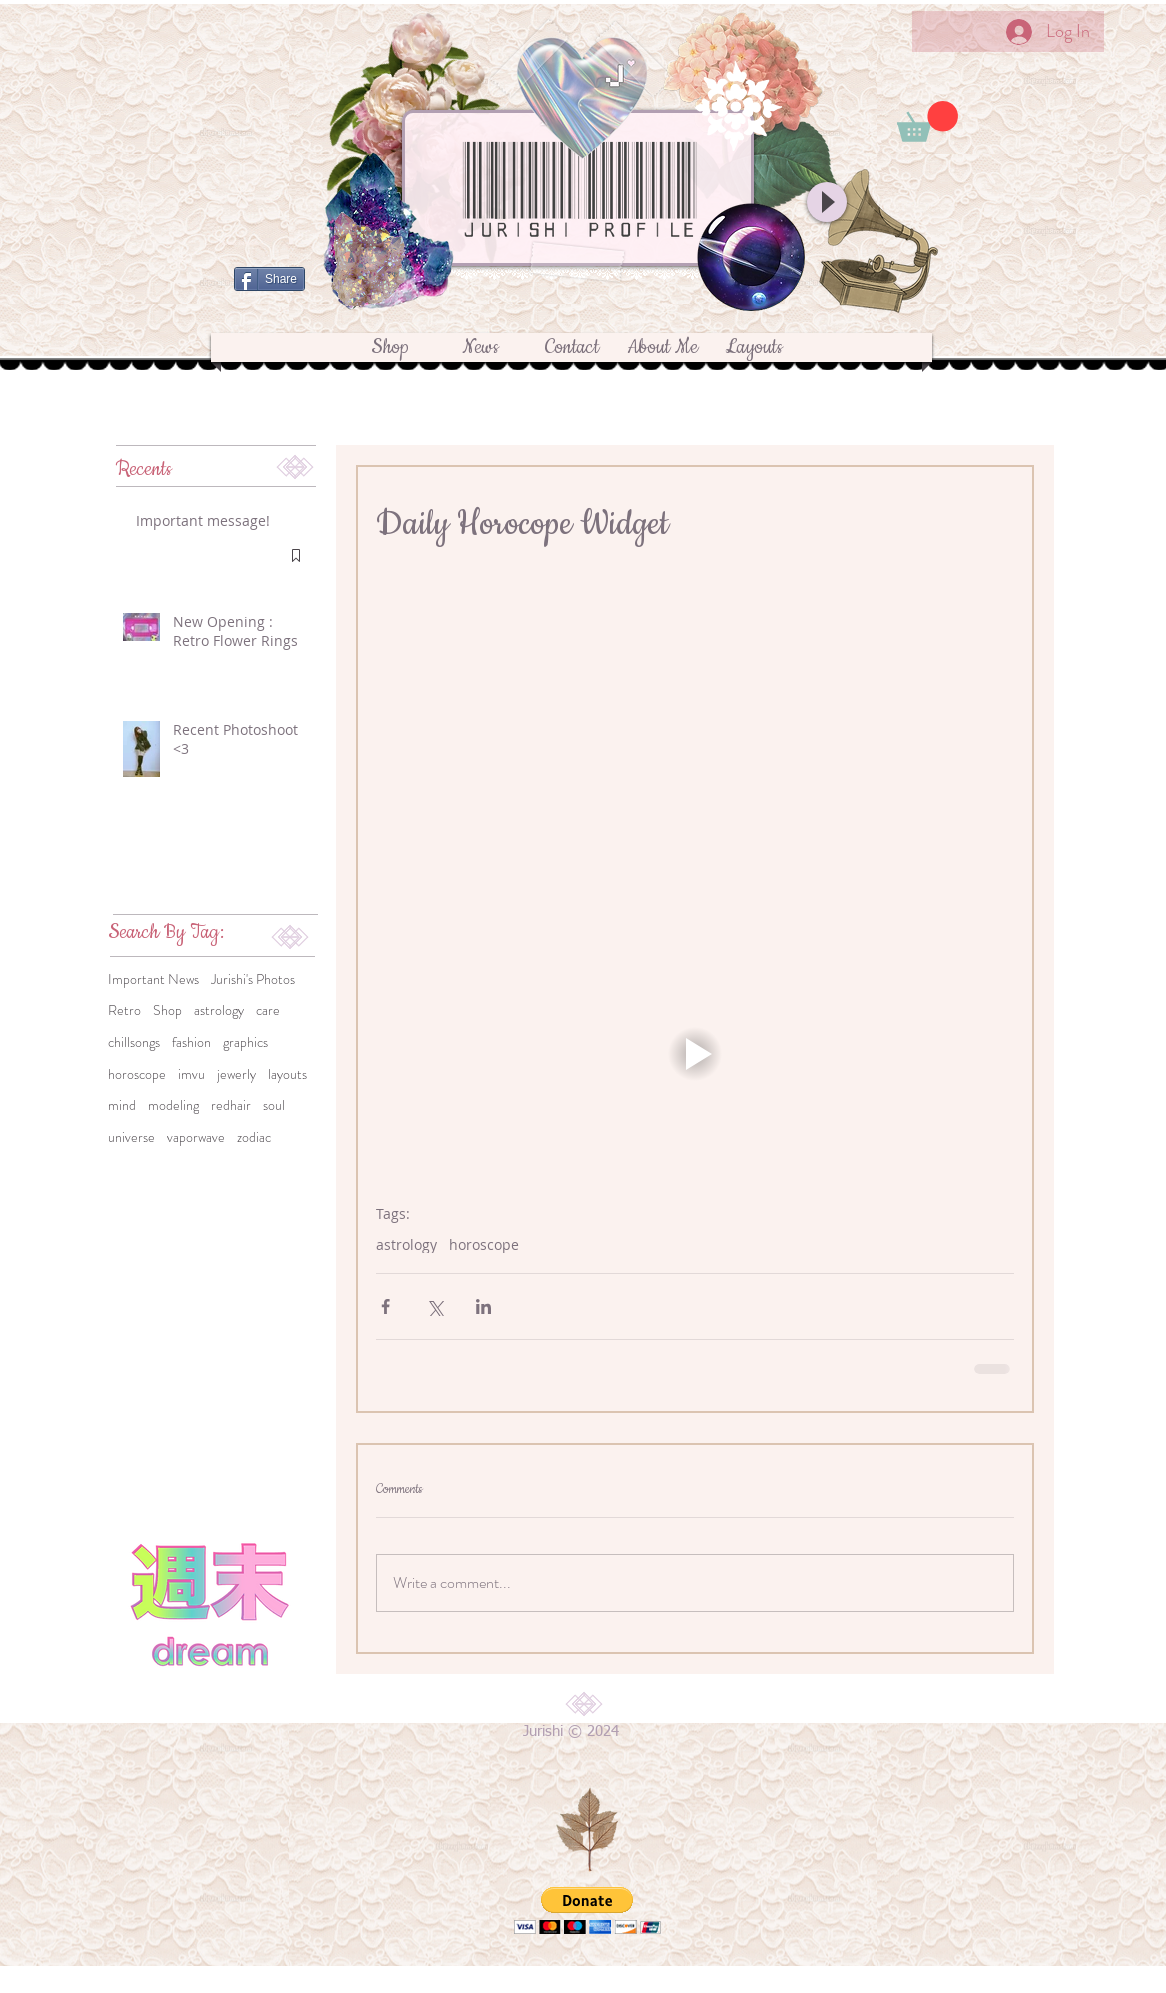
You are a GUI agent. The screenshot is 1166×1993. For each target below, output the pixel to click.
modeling (173, 1105)
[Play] (827, 202)
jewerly (236, 1074)
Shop (167, 1010)
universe (131, 1137)
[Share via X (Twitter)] (434, 1306)
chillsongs (134, 1042)
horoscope (137, 1074)
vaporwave (196, 1137)
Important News (153, 979)
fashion (191, 1042)
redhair (231, 1105)
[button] (927, 121)
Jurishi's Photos (253, 979)
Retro (124, 1010)
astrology (219, 1010)
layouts (287, 1074)
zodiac (254, 1137)
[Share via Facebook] (385, 1306)
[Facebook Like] (572, 312)
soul (274, 1105)
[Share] (269, 279)
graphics (245, 1042)
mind (122, 1105)
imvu (191, 1074)
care (268, 1010)
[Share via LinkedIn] (483, 1306)
